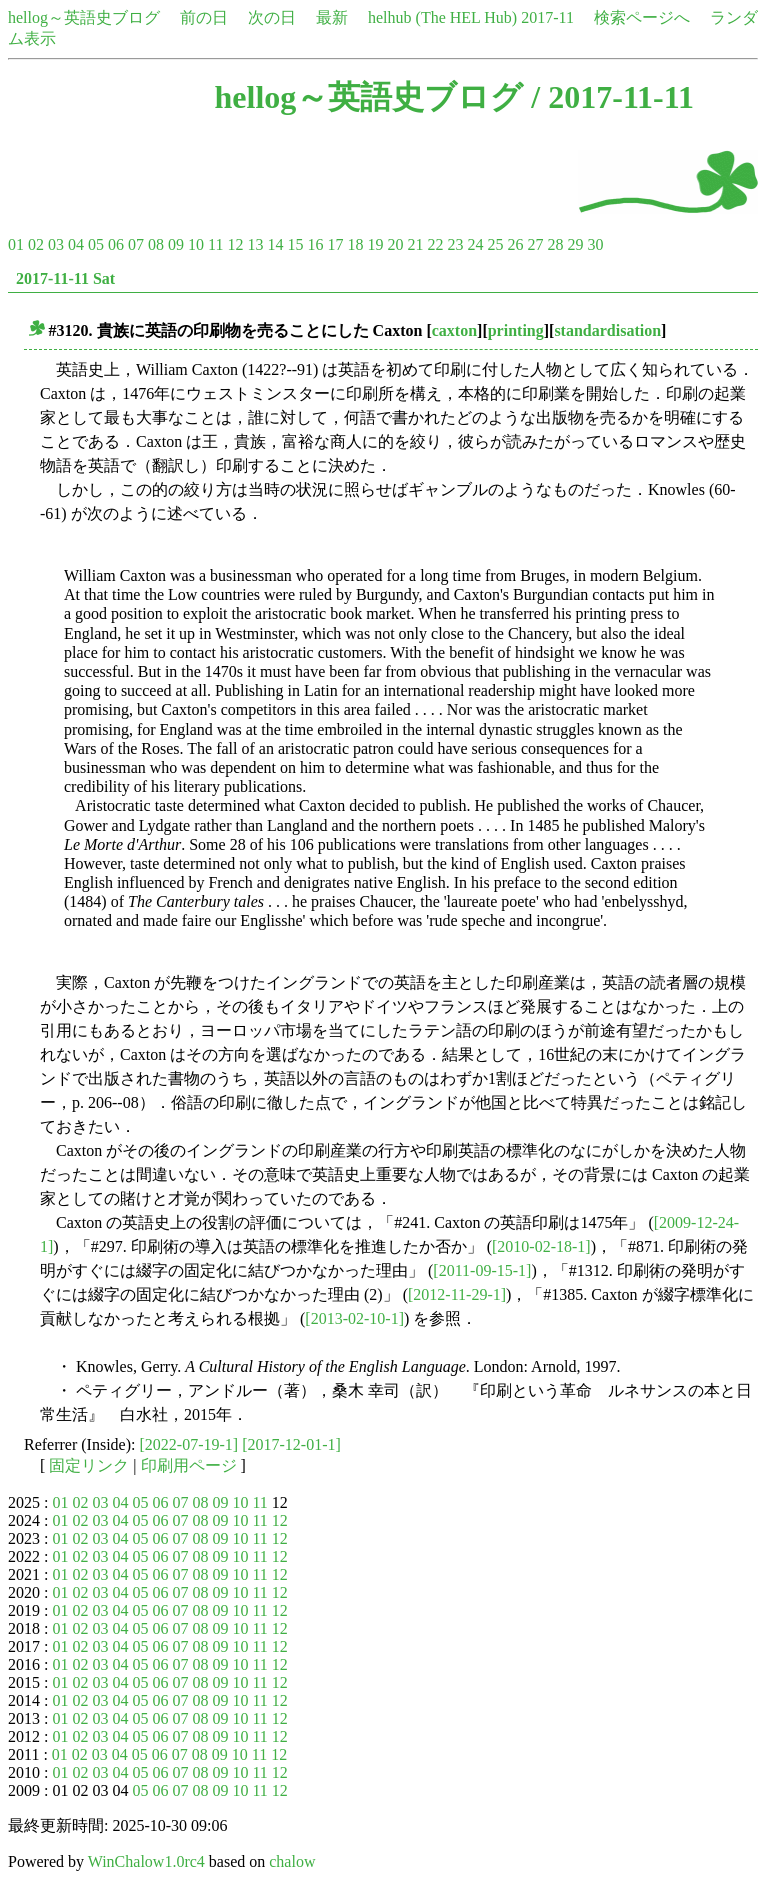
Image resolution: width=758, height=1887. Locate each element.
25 (495, 244)
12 (235, 244)
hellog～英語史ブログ (84, 17)
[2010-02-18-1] (541, 1246)
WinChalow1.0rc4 (146, 1861)
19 (375, 244)
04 (76, 244)
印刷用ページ (189, 1465)
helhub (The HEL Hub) (442, 17)
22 (435, 244)
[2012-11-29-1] (457, 1294)
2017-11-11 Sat (65, 278)
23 (455, 244)
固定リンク (89, 1465)
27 (535, 244)
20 (395, 244)
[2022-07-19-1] (189, 1444)
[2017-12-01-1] (291, 1444)
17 (335, 244)
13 (255, 244)
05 (96, 244)
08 (156, 244)
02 (36, 244)
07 (136, 244)
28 (555, 244)
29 (575, 244)
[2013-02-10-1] (354, 1318)
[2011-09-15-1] (482, 1270)
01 (16, 244)
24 (475, 244)
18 (355, 244)
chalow (292, 1861)
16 (315, 244)
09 (176, 244)
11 (215, 244)
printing (516, 330)
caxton (454, 330)
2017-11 (547, 17)
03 (56, 244)
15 (295, 244)
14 (275, 244)
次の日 (272, 17)
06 (116, 244)
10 (196, 244)
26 (515, 244)
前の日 (204, 17)
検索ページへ (642, 17)
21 (415, 244)
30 (595, 244)
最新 (332, 17)
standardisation (607, 330)
